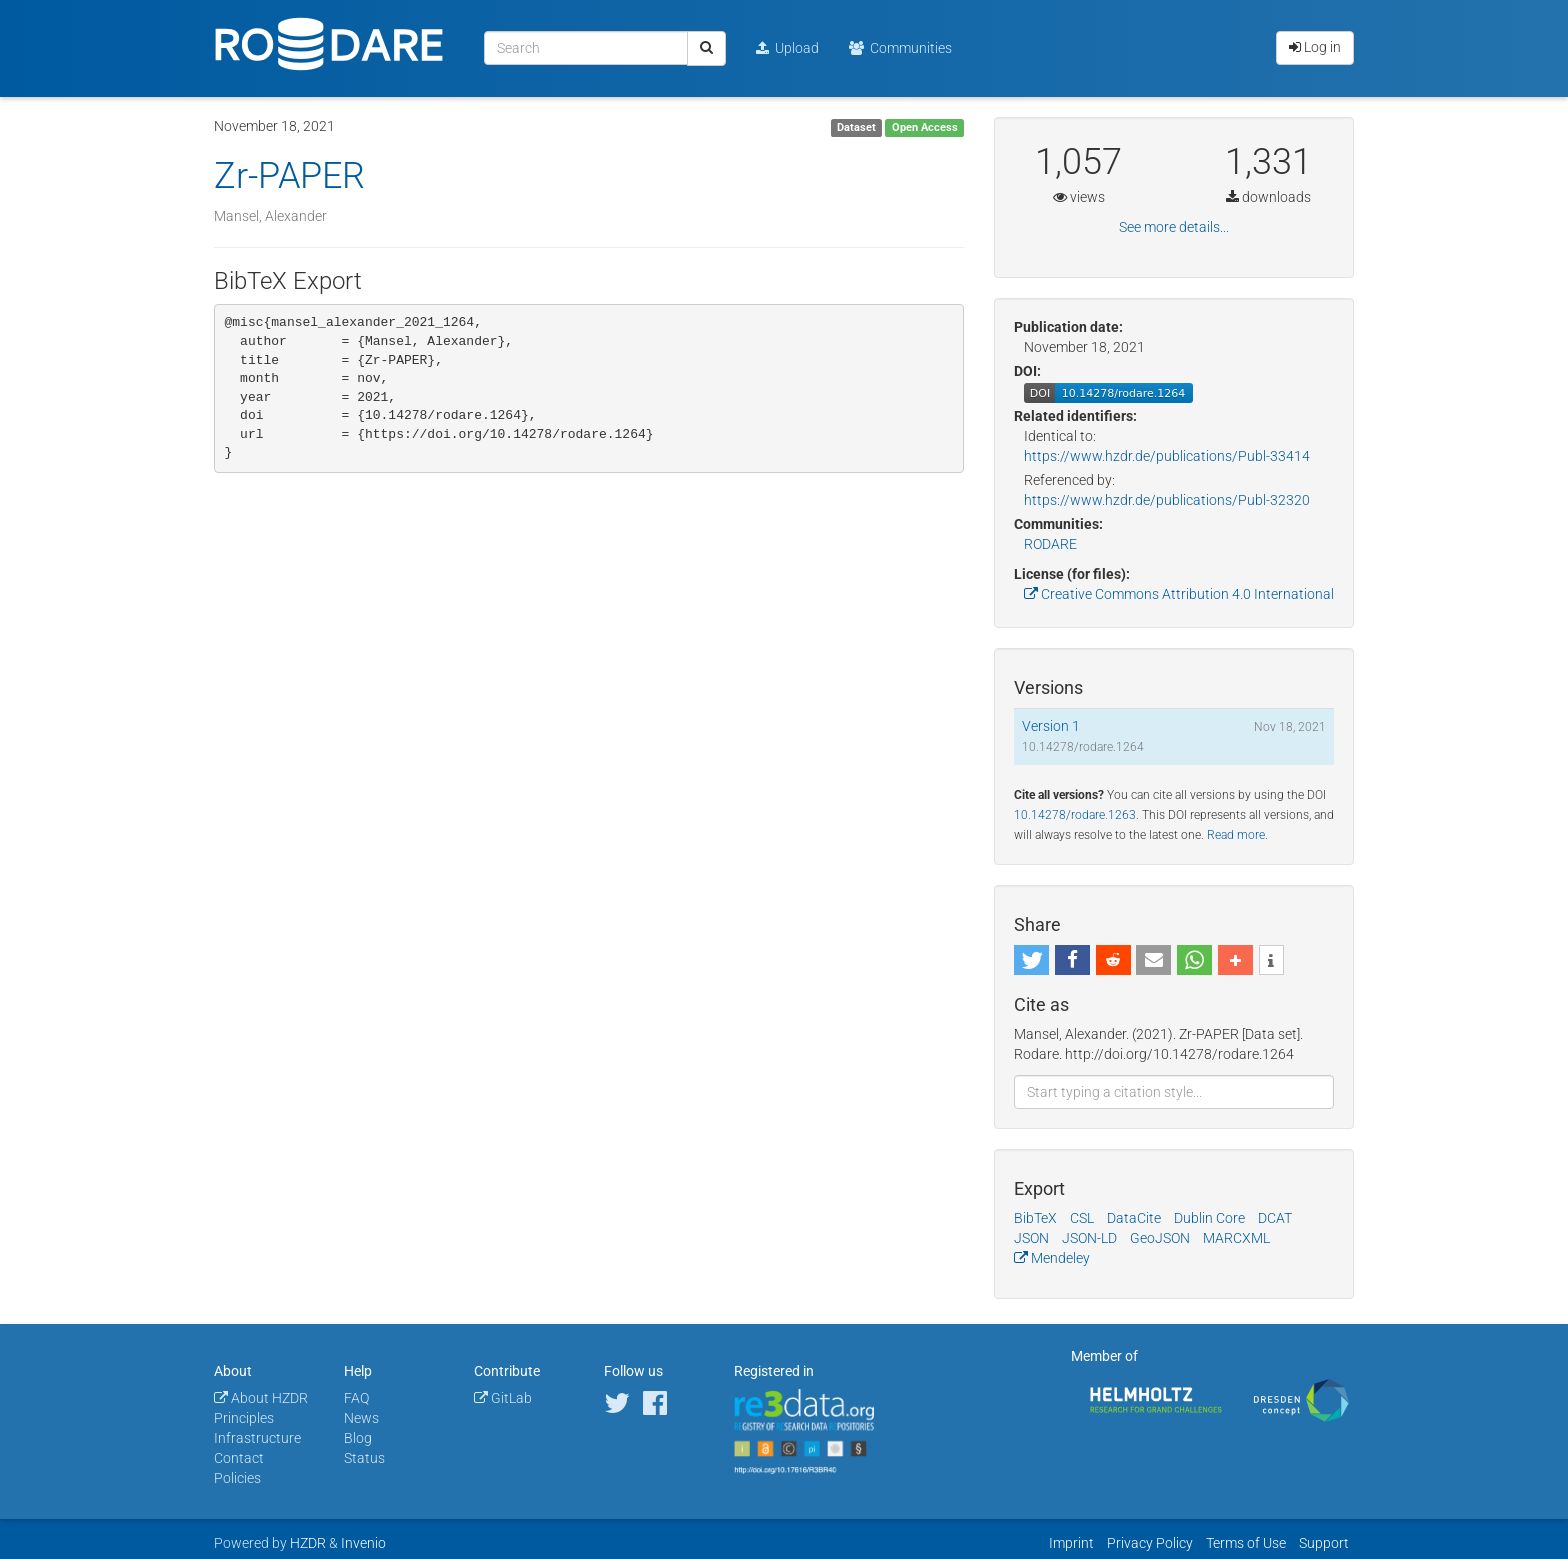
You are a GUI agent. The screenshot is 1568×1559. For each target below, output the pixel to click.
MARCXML (1236, 1238)
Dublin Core (1209, 1218)
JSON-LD (1089, 1238)
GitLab (503, 1398)
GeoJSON (1160, 1238)
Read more (1236, 835)
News (361, 1418)
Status (364, 1458)
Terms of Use (1246, 1543)
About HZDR (261, 1398)
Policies (237, 1478)
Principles (244, 1418)
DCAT (1275, 1218)
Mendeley (1052, 1258)
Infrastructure (257, 1438)
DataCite (1134, 1218)
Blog (358, 1438)
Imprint (1071, 1543)
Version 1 (1051, 726)
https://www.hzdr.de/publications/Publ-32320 (1167, 500)
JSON (1031, 1238)
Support (1324, 1543)
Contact (239, 1458)
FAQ (356, 1398)
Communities (900, 48)
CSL (1082, 1218)
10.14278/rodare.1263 (1075, 815)
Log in (1315, 47)
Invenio (363, 1543)
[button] (1031, 960)
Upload (787, 48)
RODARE (1050, 544)
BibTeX (1035, 1218)
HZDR (308, 1543)
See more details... (1174, 227)
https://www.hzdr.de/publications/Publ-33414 (1167, 456)
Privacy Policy (1150, 1543)
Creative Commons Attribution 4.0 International (1179, 594)
